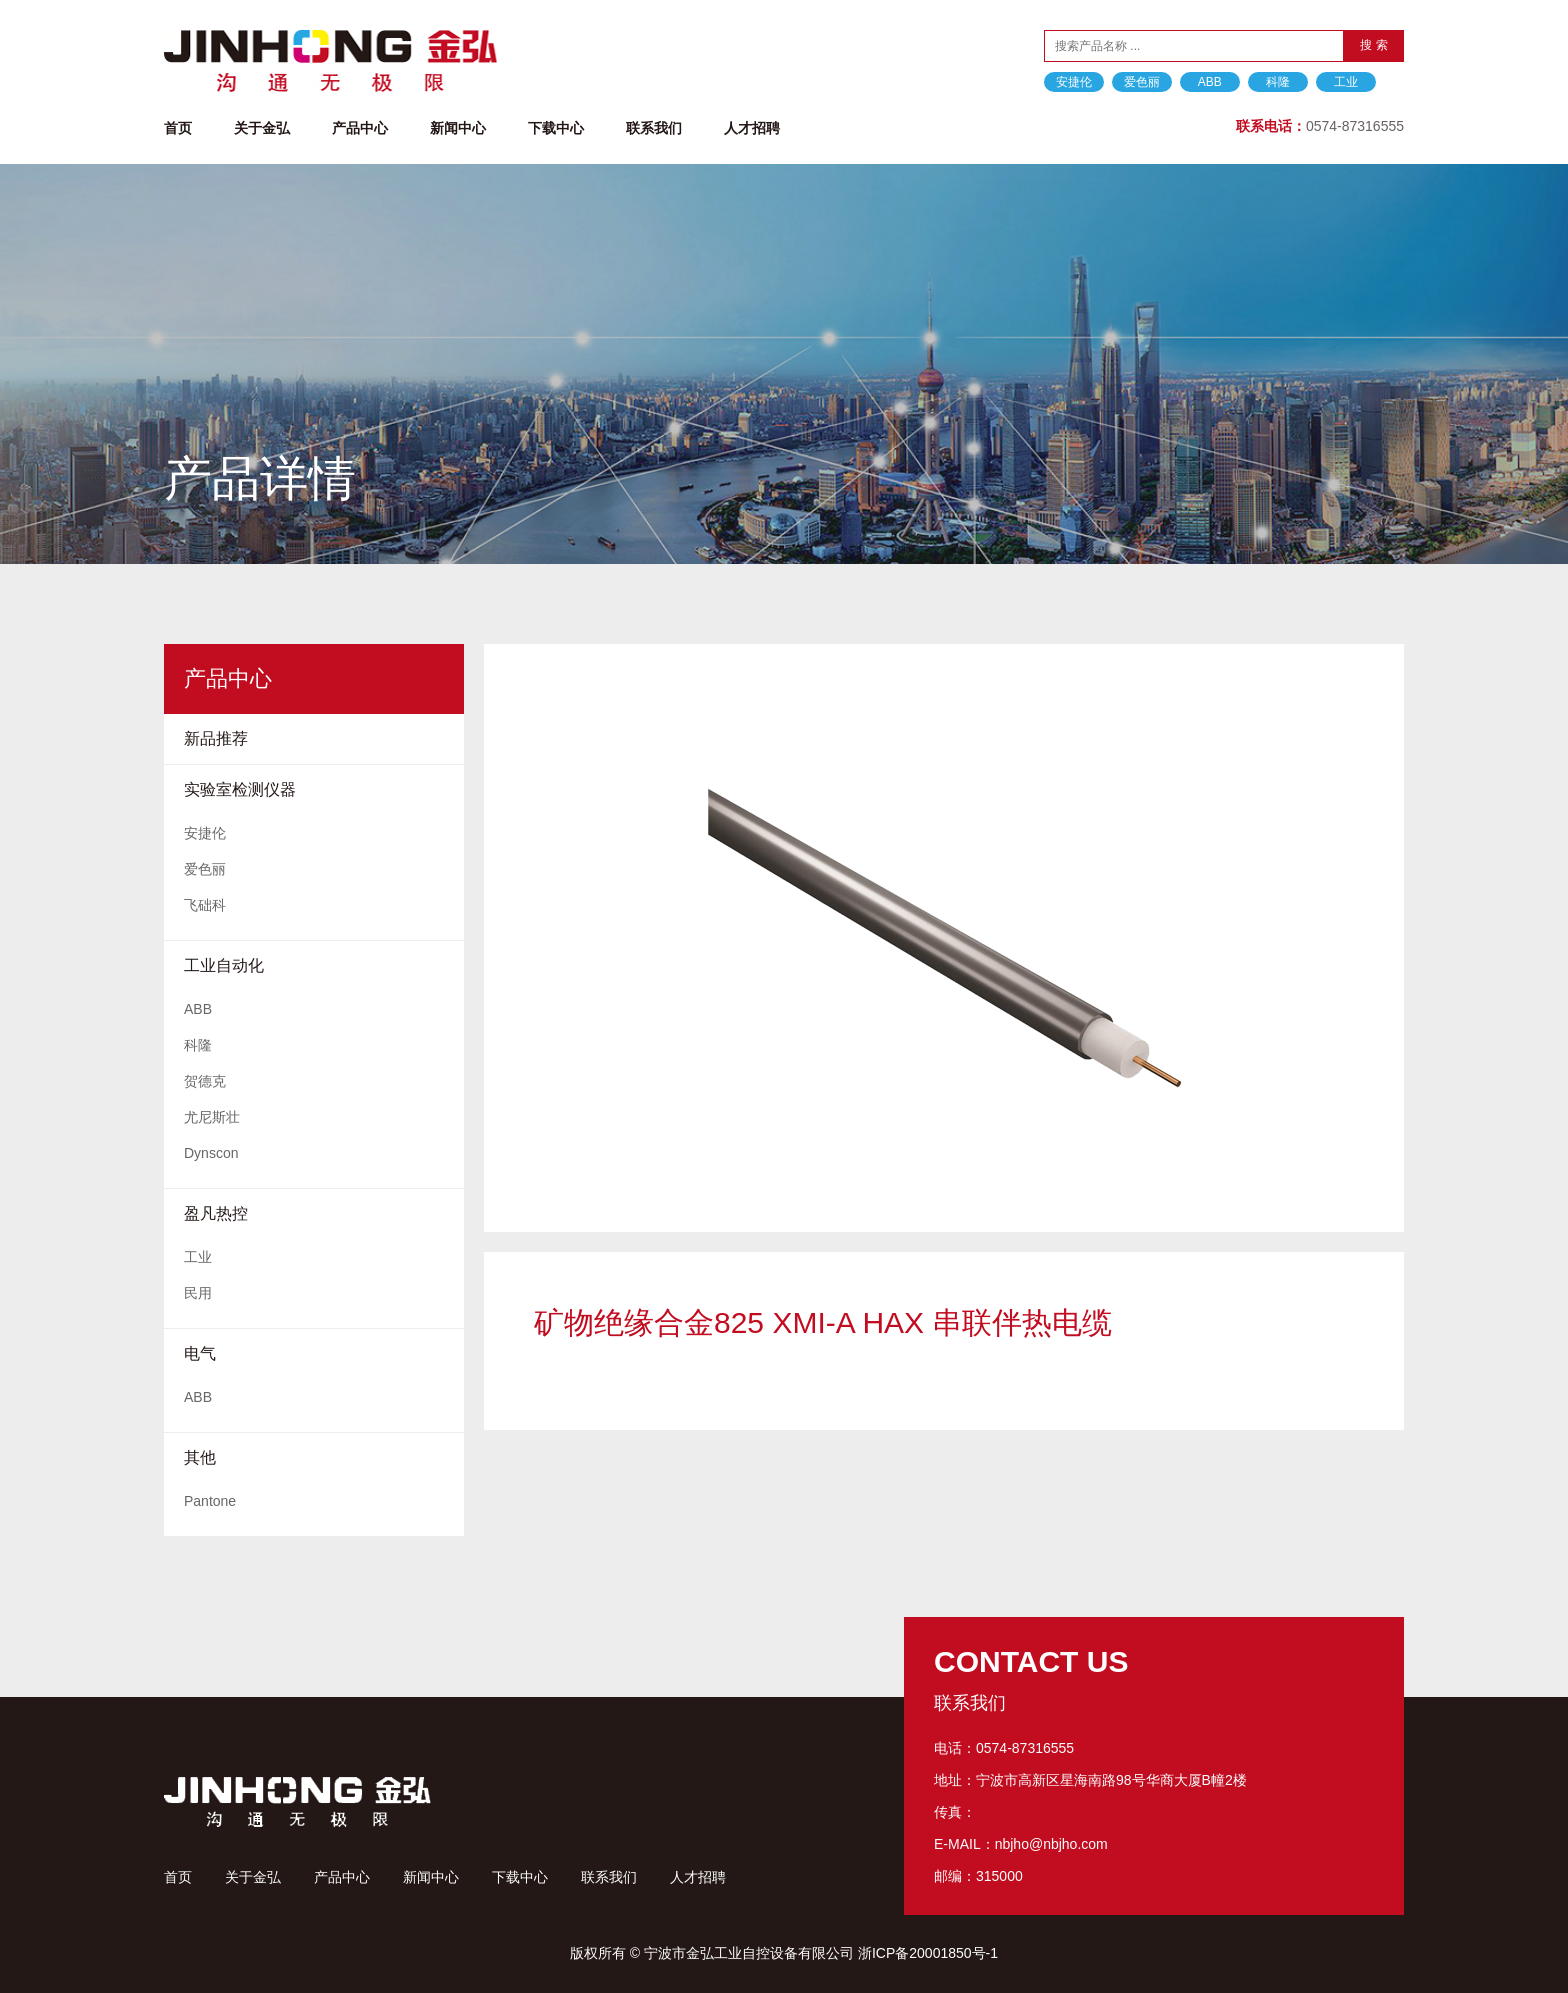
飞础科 (205, 905)
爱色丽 (1142, 82)
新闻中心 (458, 128)
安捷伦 (1074, 82)
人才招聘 (752, 128)
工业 (1346, 82)
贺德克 (205, 1081)
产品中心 (360, 128)
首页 (178, 128)
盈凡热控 (216, 1213)
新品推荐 (216, 738)
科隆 (1278, 82)
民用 (198, 1293)
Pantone (210, 1501)
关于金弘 (262, 128)
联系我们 (654, 128)
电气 (200, 1353)
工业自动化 (224, 965)
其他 (200, 1457)
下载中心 (556, 128)
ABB (1210, 82)
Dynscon (211, 1153)
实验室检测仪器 (240, 789)
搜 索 (1373, 45)
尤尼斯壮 (212, 1117)
